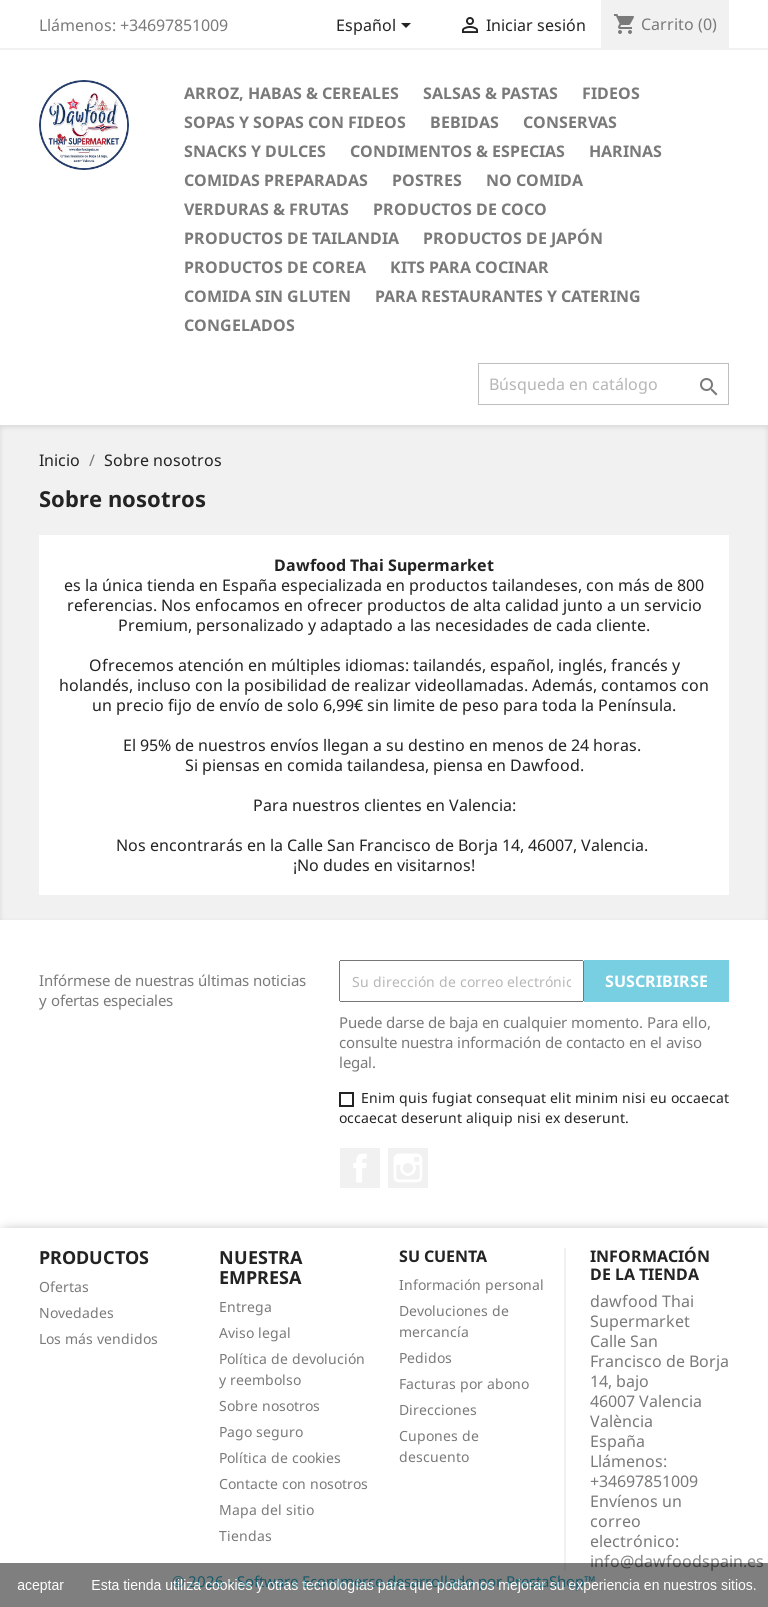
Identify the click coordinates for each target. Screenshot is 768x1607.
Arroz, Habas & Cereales (291, 93)
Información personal (471, 1284)
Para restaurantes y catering (508, 296)
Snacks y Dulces (255, 151)
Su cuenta (443, 1256)
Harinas (625, 151)
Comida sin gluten (267, 296)
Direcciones (438, 1409)
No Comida (534, 180)
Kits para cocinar (469, 267)
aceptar (40, 1585)
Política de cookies (280, 1457)
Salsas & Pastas (490, 93)
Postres (427, 180)
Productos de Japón (513, 238)
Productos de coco (460, 209)
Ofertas (64, 1286)
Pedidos (425, 1357)
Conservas (570, 122)
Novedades (76, 1312)
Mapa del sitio (266, 1509)
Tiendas (245, 1535)
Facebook (360, 1168)
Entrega (245, 1306)
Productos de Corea (275, 267)
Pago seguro (261, 1431)
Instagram (408, 1168)
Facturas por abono (464, 1383)
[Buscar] (603, 384)
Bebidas (464, 122)
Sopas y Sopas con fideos (295, 122)
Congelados (239, 325)
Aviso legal (255, 1332)
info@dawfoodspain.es (677, 1561)
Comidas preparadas (276, 180)
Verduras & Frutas (266, 209)
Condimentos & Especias (457, 151)
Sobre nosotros (269, 1405)
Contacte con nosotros (293, 1483)
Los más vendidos (98, 1338)
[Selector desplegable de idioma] (377, 27)
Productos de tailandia (291, 238)
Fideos (611, 93)
